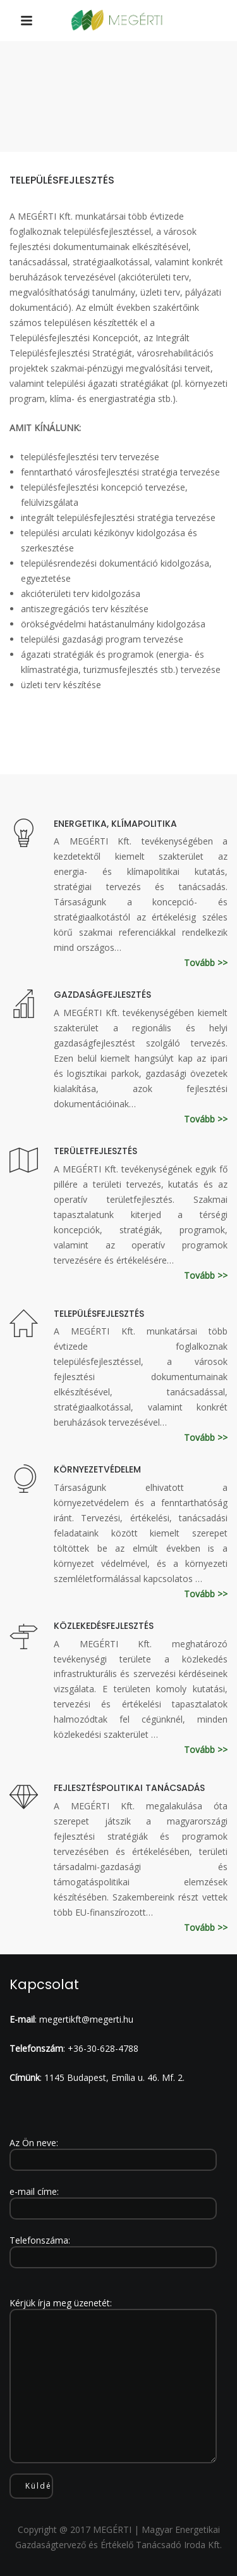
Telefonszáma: (113, 2248)
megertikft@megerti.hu (86, 2019)
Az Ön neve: (113, 2151)
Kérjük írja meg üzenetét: (113, 2381)
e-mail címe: (113, 2200)
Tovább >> (206, 963)
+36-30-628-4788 (103, 2048)
